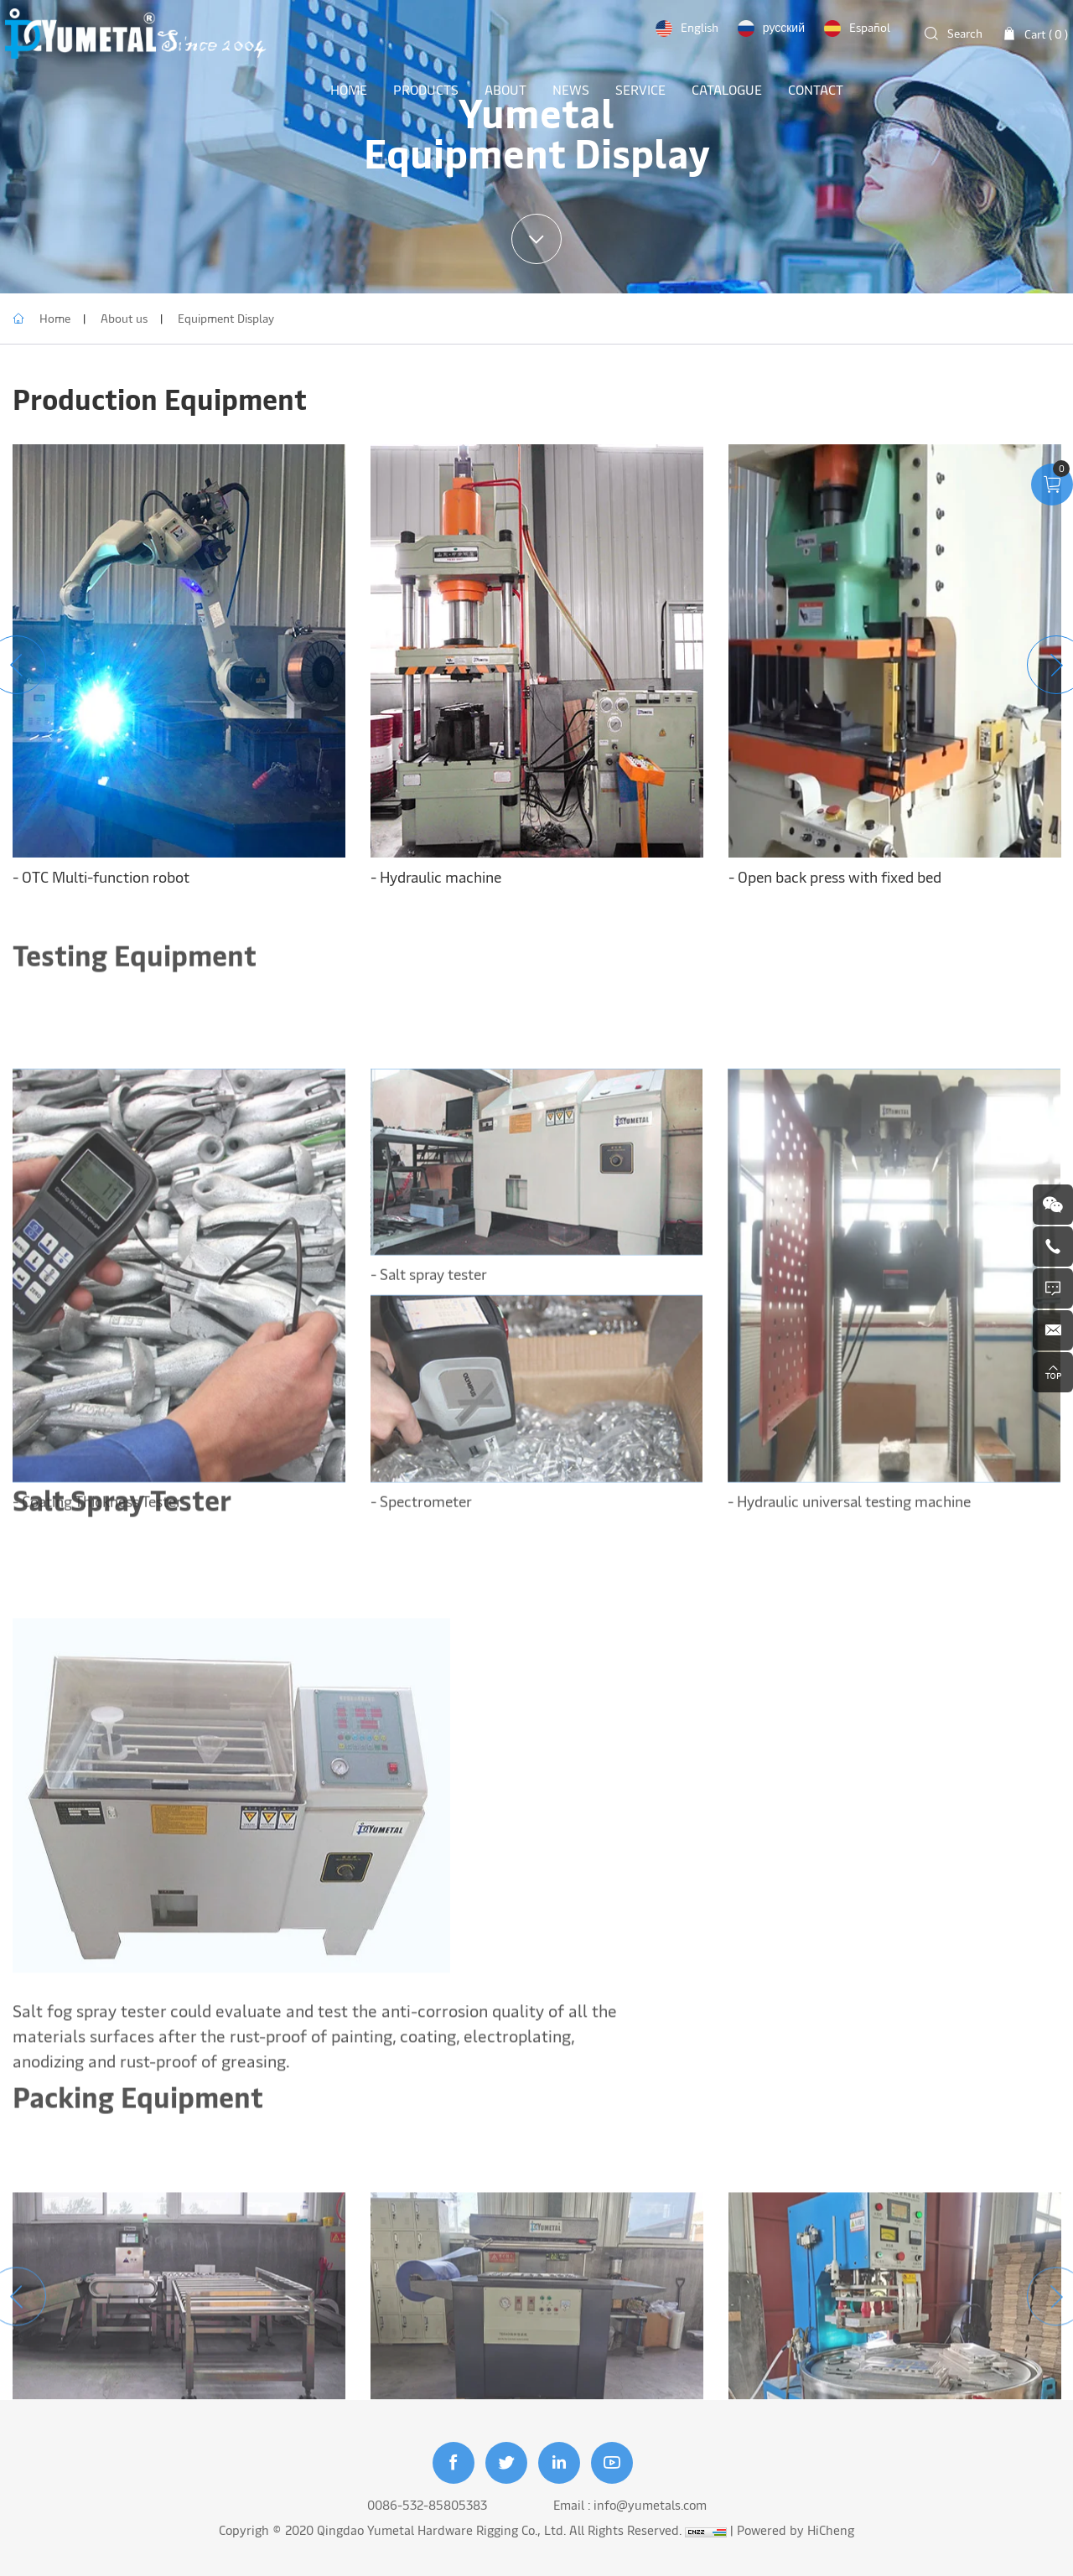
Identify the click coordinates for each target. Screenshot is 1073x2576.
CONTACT (815, 89)
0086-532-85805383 (427, 2504)
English (699, 27)
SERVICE (640, 89)
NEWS (570, 89)
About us (124, 318)
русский (784, 27)
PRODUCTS (426, 89)
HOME (348, 89)
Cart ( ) (1046, 34)
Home (54, 318)
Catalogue (727, 89)
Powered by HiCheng (795, 2529)
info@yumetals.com (650, 2504)
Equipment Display (226, 318)
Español (869, 27)
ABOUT (505, 89)
